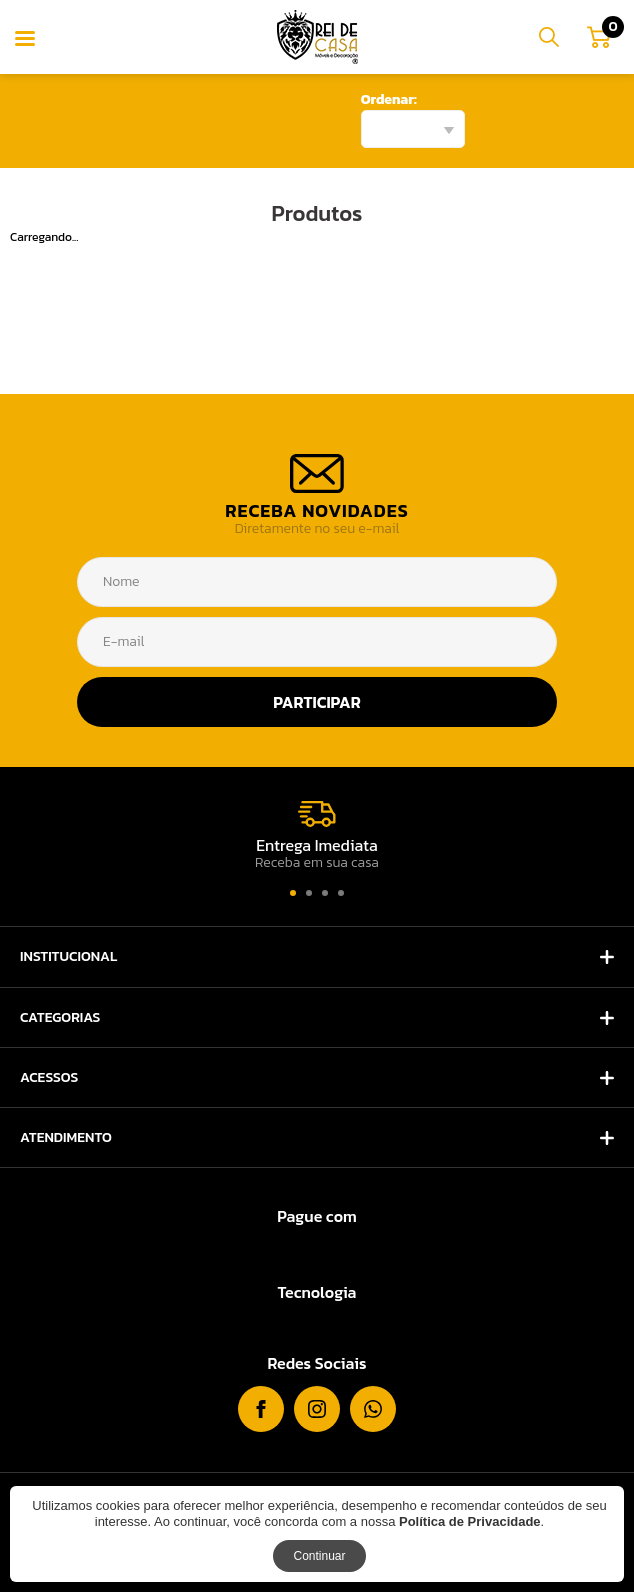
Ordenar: (389, 99)
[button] (293, 893)
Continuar (319, 1556)
